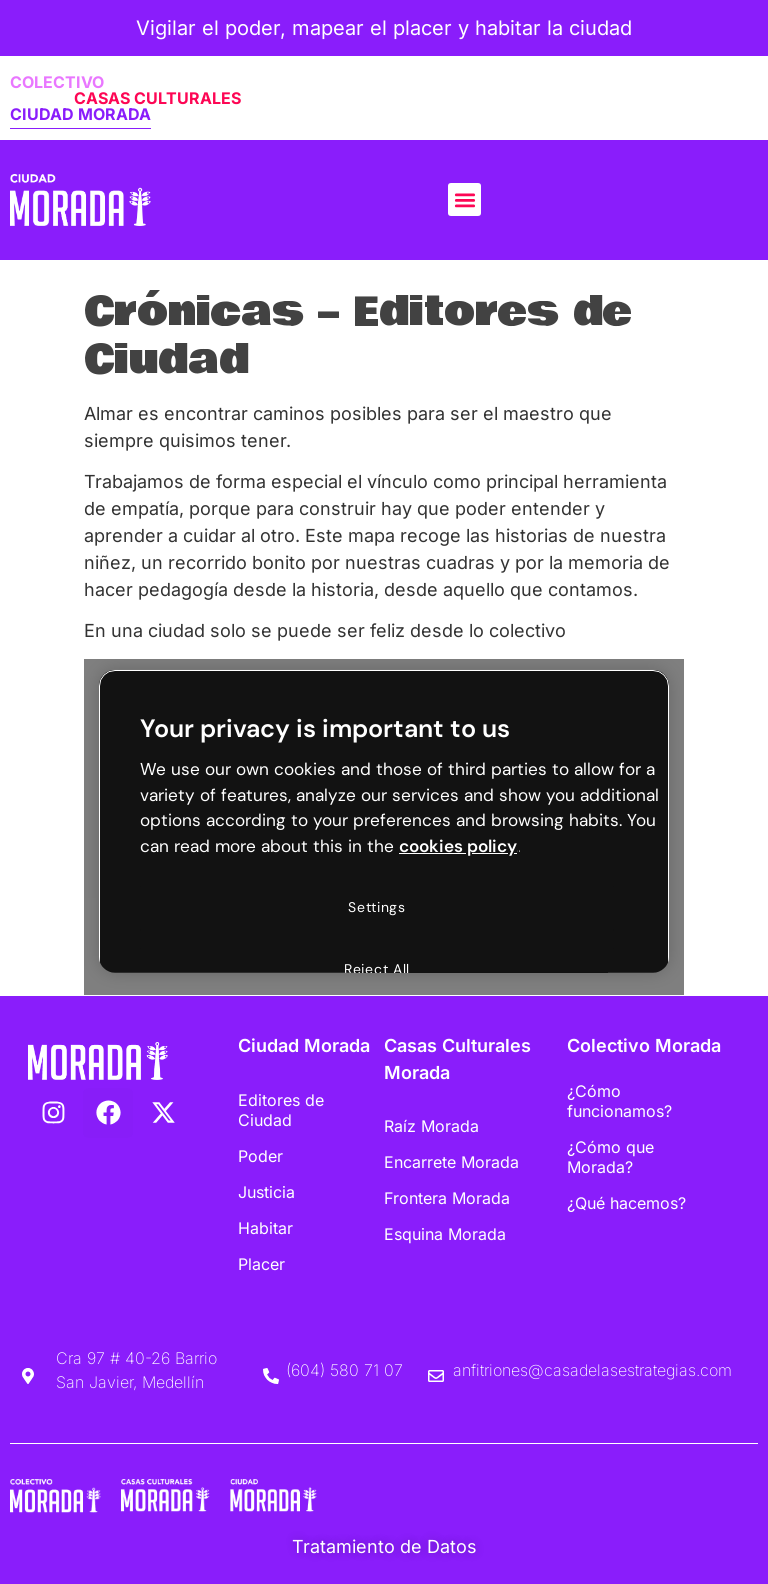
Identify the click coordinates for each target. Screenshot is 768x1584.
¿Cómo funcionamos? (619, 1101)
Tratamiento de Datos (384, 1546)
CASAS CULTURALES (157, 98)
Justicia (266, 1192)
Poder (260, 1156)
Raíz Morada (431, 1126)
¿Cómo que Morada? (610, 1157)
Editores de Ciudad (281, 1110)
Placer (261, 1264)
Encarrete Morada (451, 1162)
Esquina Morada (445, 1234)
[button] (464, 199)
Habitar (265, 1228)
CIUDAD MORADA (80, 114)
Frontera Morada (447, 1198)
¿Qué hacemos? (626, 1203)
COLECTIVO (57, 82)
